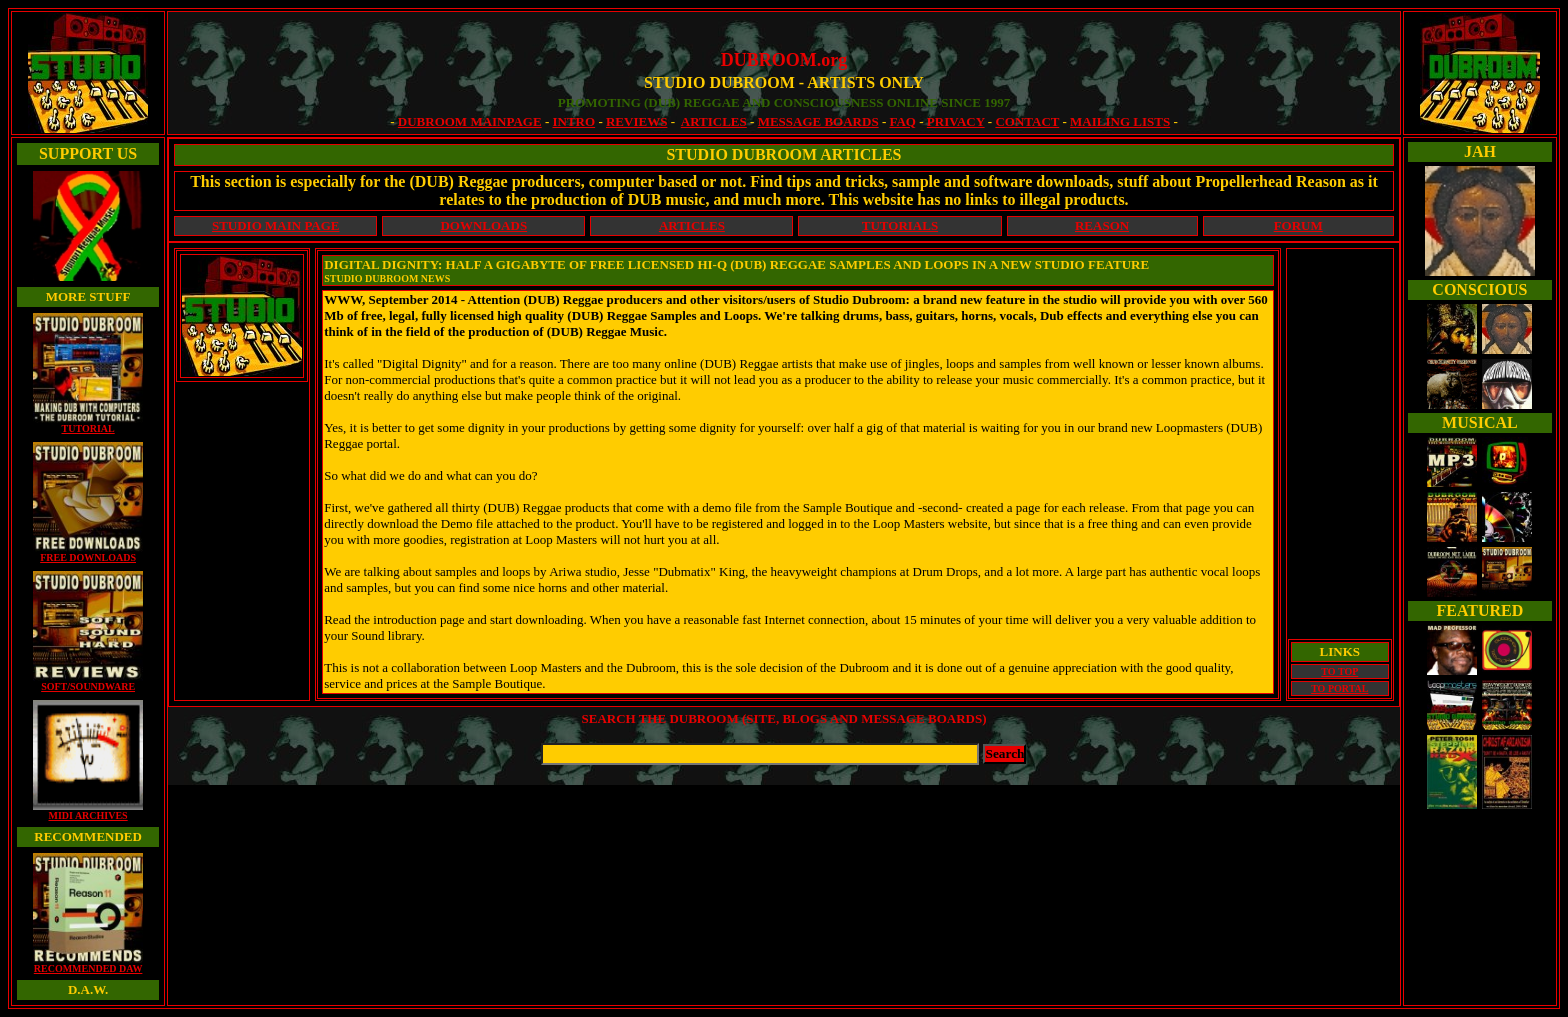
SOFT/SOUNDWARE (88, 682)
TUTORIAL (88, 424)
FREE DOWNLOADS (88, 553)
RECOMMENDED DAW (88, 964)
